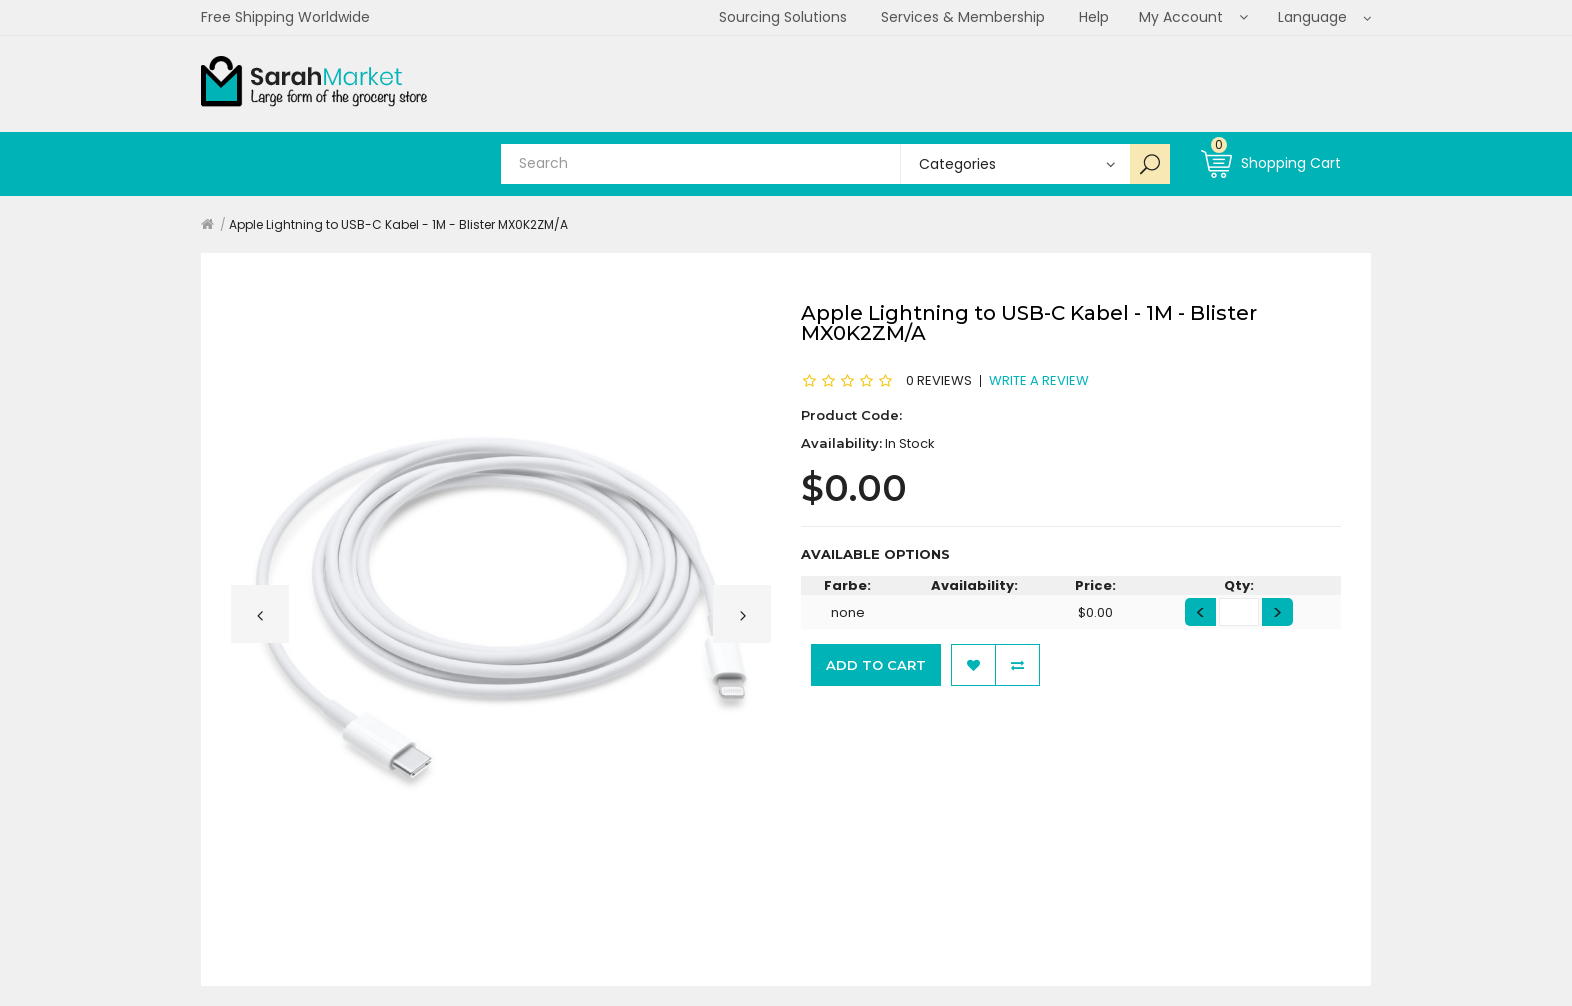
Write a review (1039, 379)
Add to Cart (876, 665)
